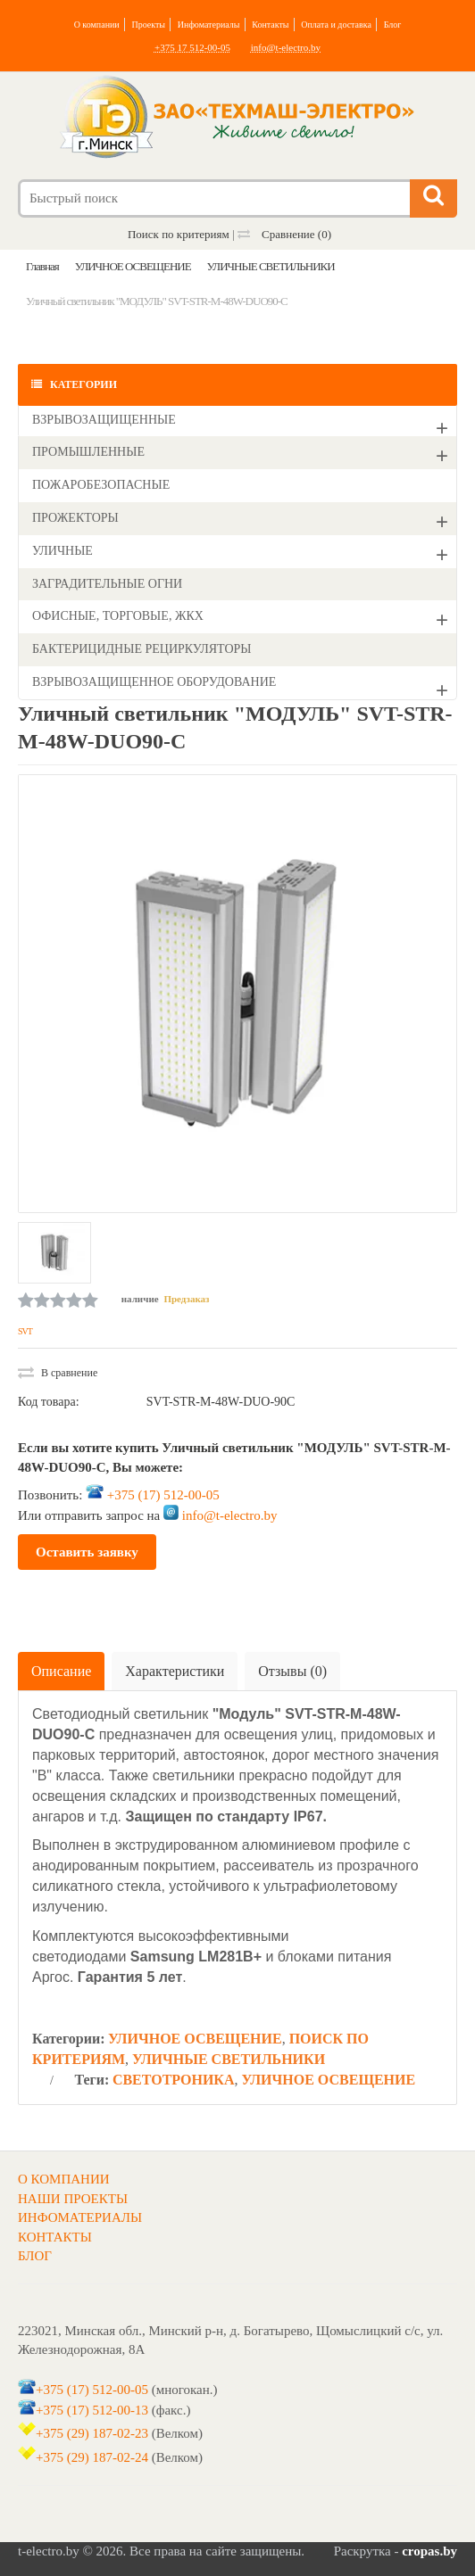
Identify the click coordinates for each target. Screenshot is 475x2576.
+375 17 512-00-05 (192, 47)
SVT (25, 1331)
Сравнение (284, 234)
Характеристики (174, 1671)
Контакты (270, 24)
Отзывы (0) (292, 1671)
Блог (393, 24)
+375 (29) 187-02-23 (92, 2433)
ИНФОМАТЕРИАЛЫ (80, 2217)
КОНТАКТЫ (55, 2237)
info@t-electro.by (286, 47)
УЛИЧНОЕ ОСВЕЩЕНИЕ (195, 2038)
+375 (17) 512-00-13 (92, 2410)
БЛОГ (35, 2256)
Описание (61, 1671)
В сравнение (57, 1373)
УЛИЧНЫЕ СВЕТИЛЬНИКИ (228, 2059)
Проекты (148, 24)
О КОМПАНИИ (64, 2179)
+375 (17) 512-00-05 (163, 1494)
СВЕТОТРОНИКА (173, 2079)
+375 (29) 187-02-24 (92, 2457)
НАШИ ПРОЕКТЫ (73, 2199)
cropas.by (429, 2551)
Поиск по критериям (178, 234)
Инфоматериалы (209, 24)
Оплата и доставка (336, 24)
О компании (97, 24)
